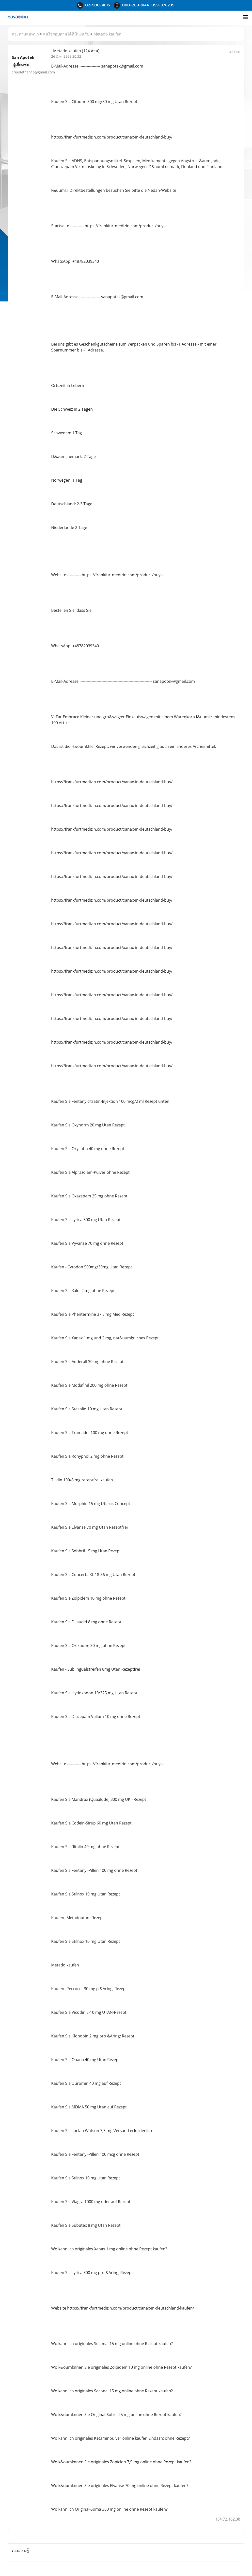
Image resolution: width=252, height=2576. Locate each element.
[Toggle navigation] (245, 17)
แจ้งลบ (234, 51)
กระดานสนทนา (25, 34)
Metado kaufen (107, 34)
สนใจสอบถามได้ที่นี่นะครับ (66, 34)
